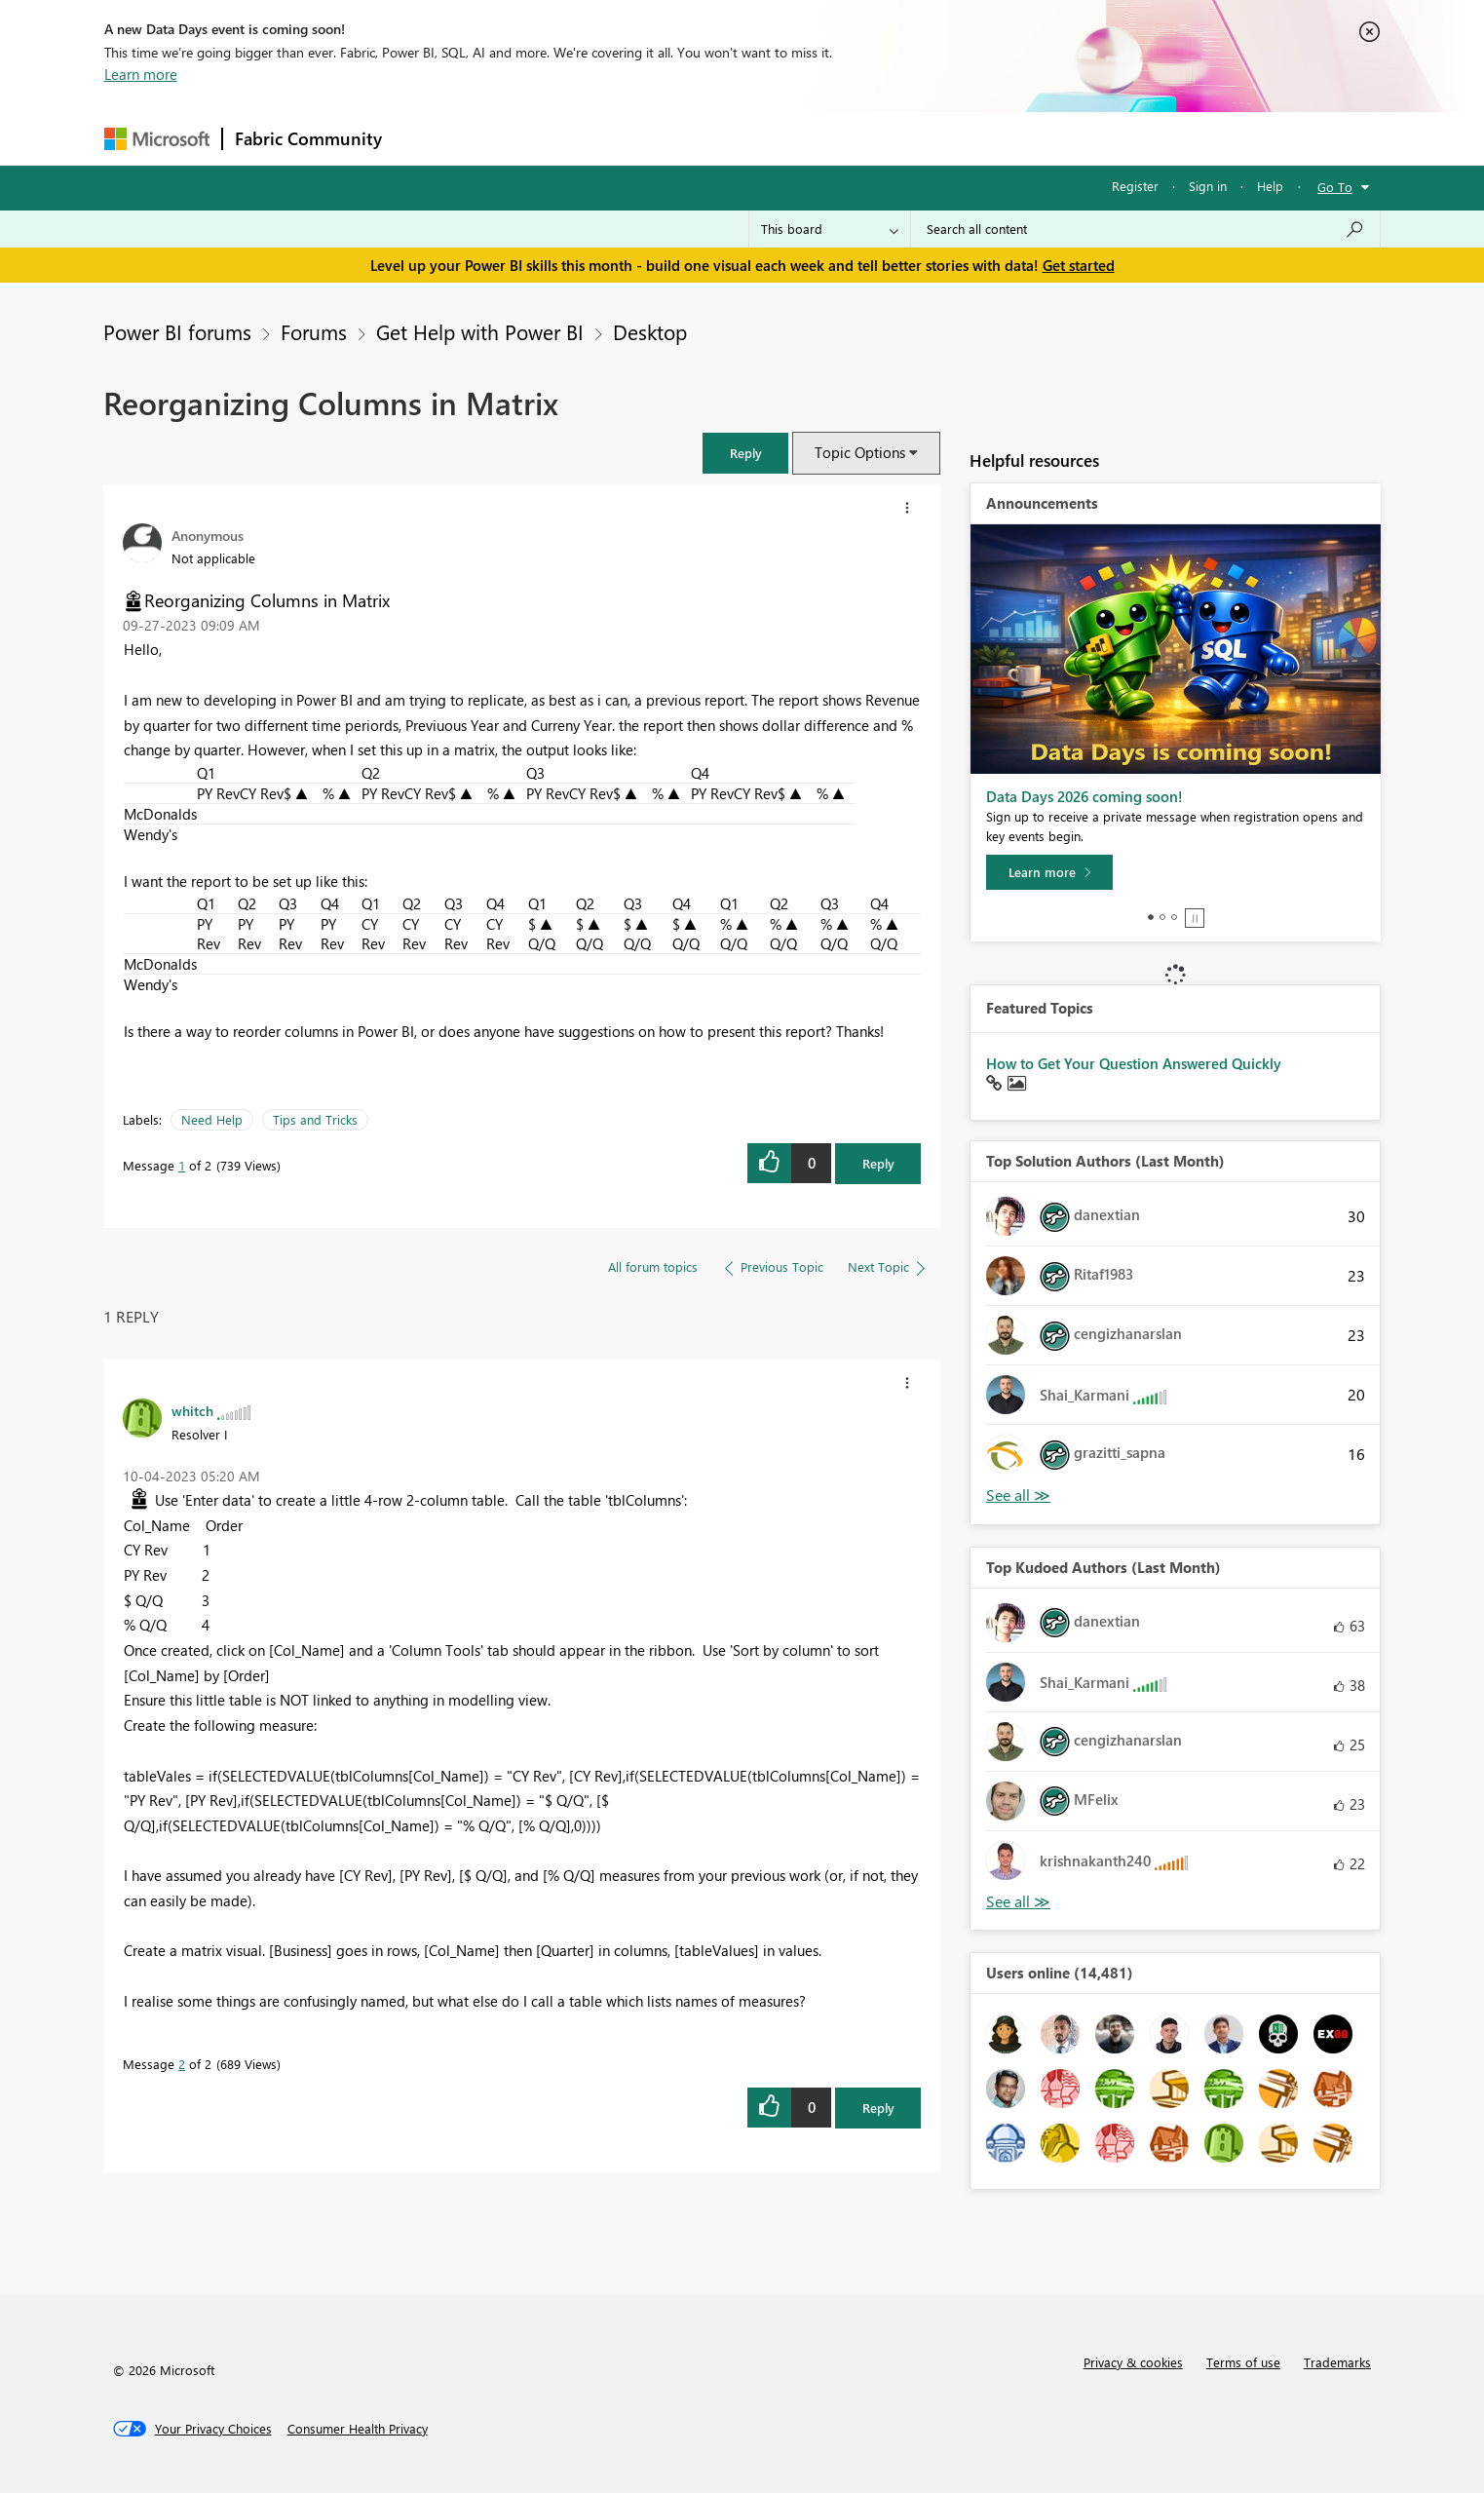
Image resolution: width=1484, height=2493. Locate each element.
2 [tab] (1162, 917)
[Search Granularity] (829, 229)
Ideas (592, 138)
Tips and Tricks (315, 1119)
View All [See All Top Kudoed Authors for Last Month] (1018, 1902)
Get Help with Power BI (480, 331)
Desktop (650, 331)
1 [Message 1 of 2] (181, 1165)
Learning (841, 138)
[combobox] (1145, 229)
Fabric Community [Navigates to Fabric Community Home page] (308, 138)
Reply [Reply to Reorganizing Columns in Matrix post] (878, 1163)
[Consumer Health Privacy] (357, 2428)
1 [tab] (1151, 917)
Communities (678, 138)
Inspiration (512, 138)
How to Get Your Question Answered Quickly (1133, 1063)
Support (923, 138)
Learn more (140, 74)
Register (1135, 185)
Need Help (212, 1119)
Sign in (1208, 185)
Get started (1079, 265)
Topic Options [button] (860, 452)
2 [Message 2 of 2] (181, 2063)
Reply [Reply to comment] (878, 2107)
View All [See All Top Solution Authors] (1018, 1495)
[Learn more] (1049, 872)
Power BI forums (177, 331)
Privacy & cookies (1133, 2362)
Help (1270, 185)
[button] (745, 453)
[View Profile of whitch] (192, 1410)
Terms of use (1243, 2362)
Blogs (765, 138)
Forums (426, 138)
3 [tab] (1174, 917)
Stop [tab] (1194, 918)
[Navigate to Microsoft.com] (156, 139)
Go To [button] (1334, 186)
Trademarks (1337, 2362)
